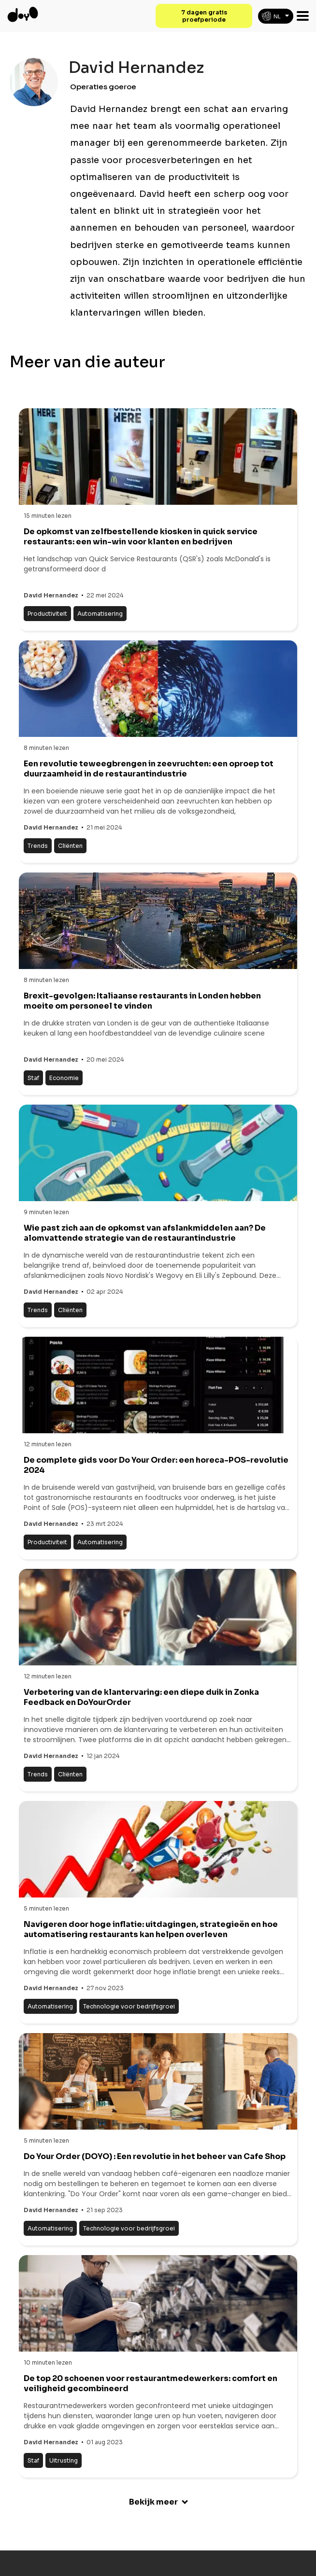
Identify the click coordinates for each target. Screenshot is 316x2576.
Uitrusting (63, 2460)
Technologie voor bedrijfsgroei (129, 2006)
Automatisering (100, 613)
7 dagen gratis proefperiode (204, 16)
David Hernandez (51, 595)
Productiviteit (47, 613)
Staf (33, 1077)
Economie (64, 1077)
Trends (38, 845)
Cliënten (70, 845)
